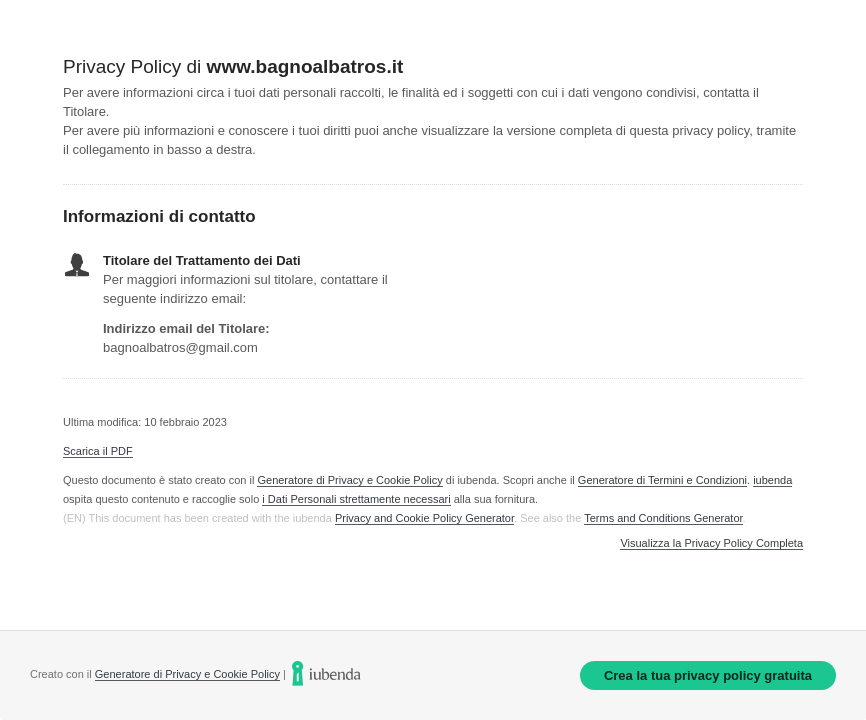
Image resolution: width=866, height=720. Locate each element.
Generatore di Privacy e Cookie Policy (349, 480)
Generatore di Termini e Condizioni (662, 480)
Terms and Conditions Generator (663, 518)
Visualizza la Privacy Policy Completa (711, 543)
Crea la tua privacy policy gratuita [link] (708, 675)
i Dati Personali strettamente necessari (356, 499)
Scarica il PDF (98, 451)
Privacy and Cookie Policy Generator (424, 518)
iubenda (772, 480)
